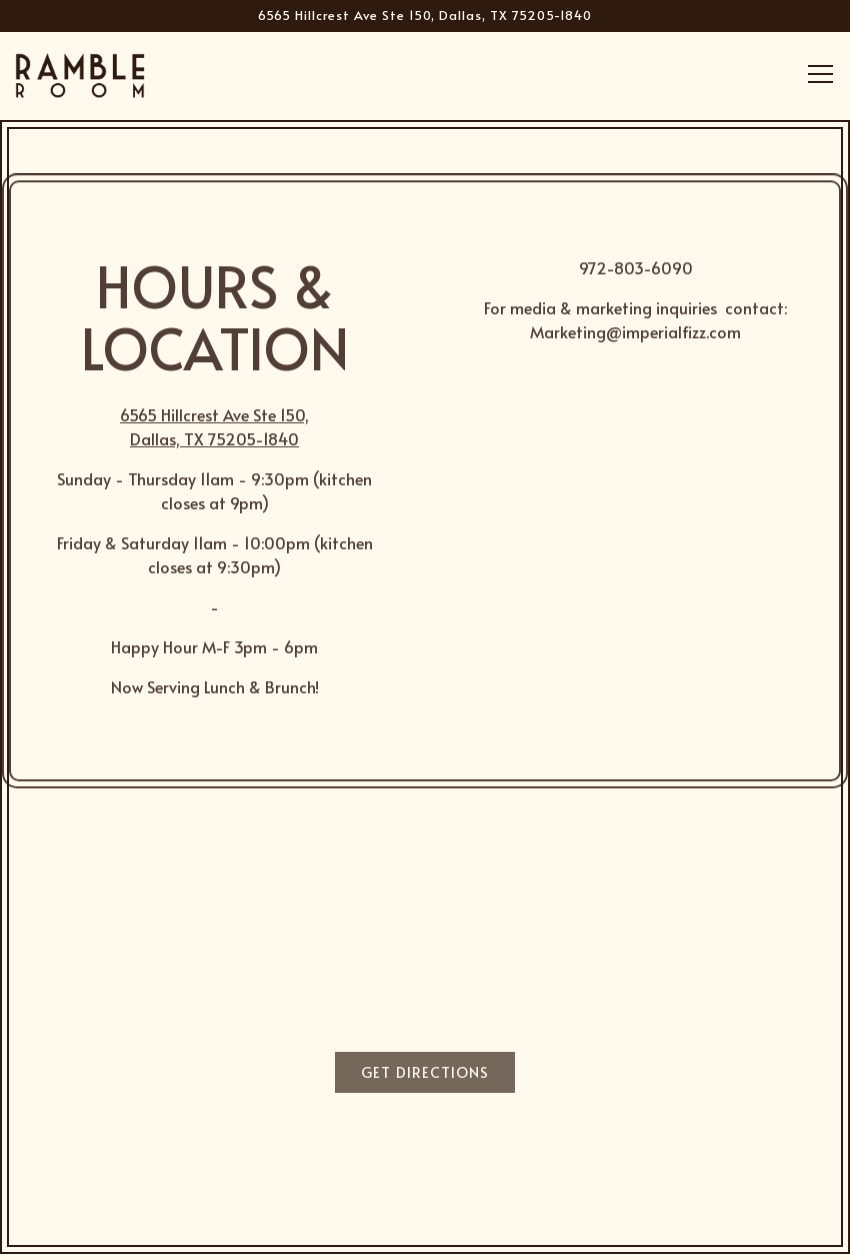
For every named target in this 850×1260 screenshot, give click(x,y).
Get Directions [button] (425, 1075)
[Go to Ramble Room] (425, 15)
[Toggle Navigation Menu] (820, 74)
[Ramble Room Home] (80, 72)
